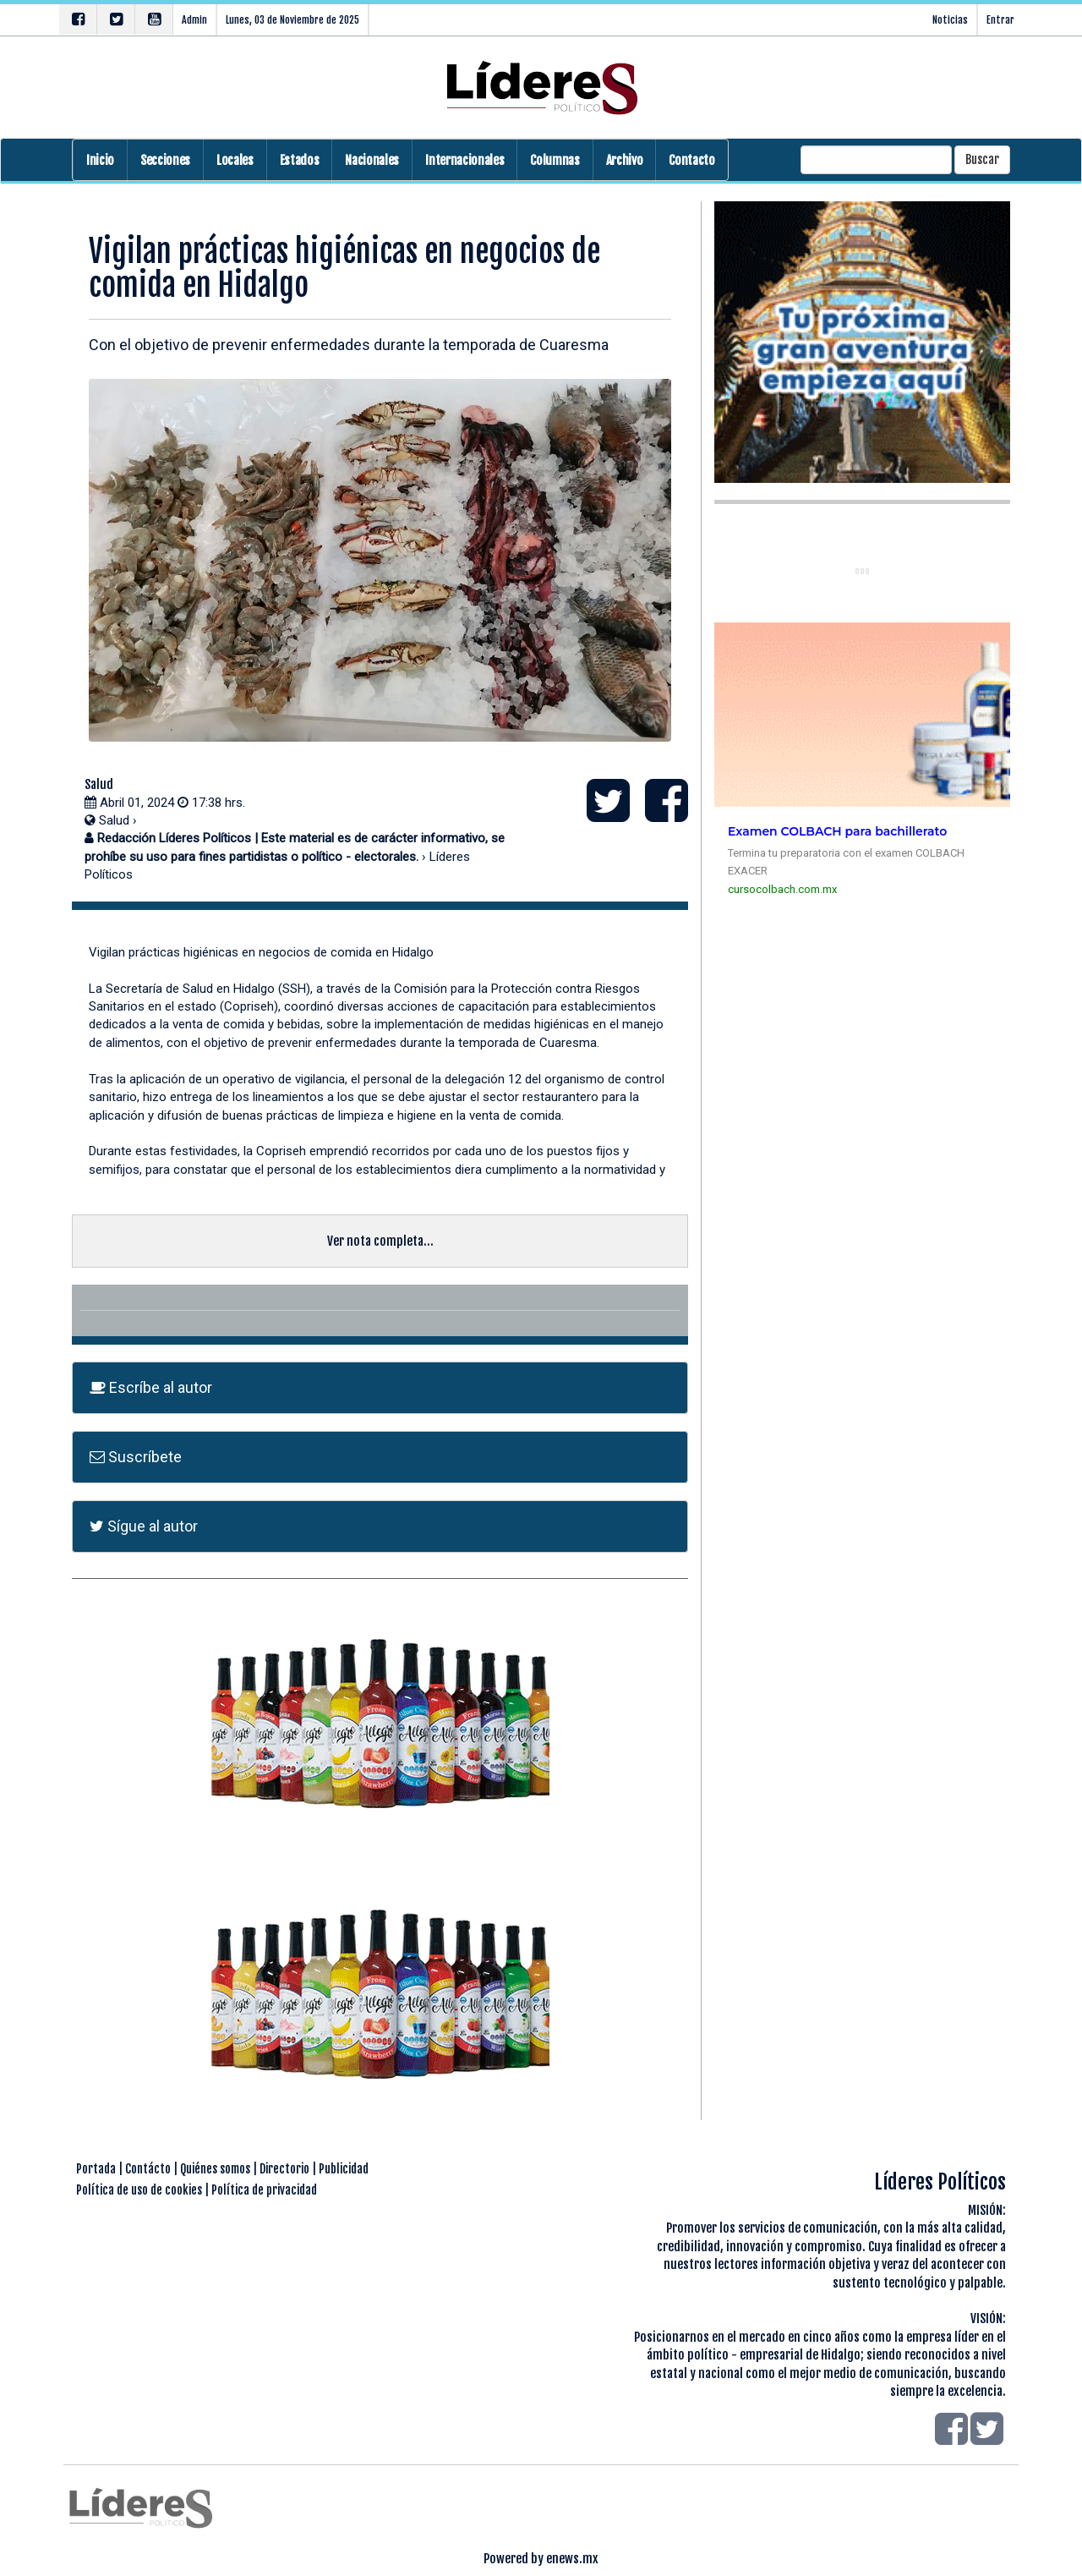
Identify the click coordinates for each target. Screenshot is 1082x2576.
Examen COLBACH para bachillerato (837, 831)
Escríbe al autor (151, 1387)
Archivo (624, 160)
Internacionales (464, 160)
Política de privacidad (264, 2190)
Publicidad (344, 2169)
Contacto (691, 160)
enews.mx (572, 2559)
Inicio (100, 160)
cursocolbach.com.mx (782, 889)
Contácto (148, 2169)
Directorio (284, 2169)
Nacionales (372, 160)
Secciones (165, 160)
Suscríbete (136, 1457)
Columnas (554, 160)
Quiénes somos (215, 2169)
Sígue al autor (144, 1526)
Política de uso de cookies (139, 2190)
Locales (235, 160)
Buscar (982, 159)
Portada (96, 2169)
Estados (300, 160)
